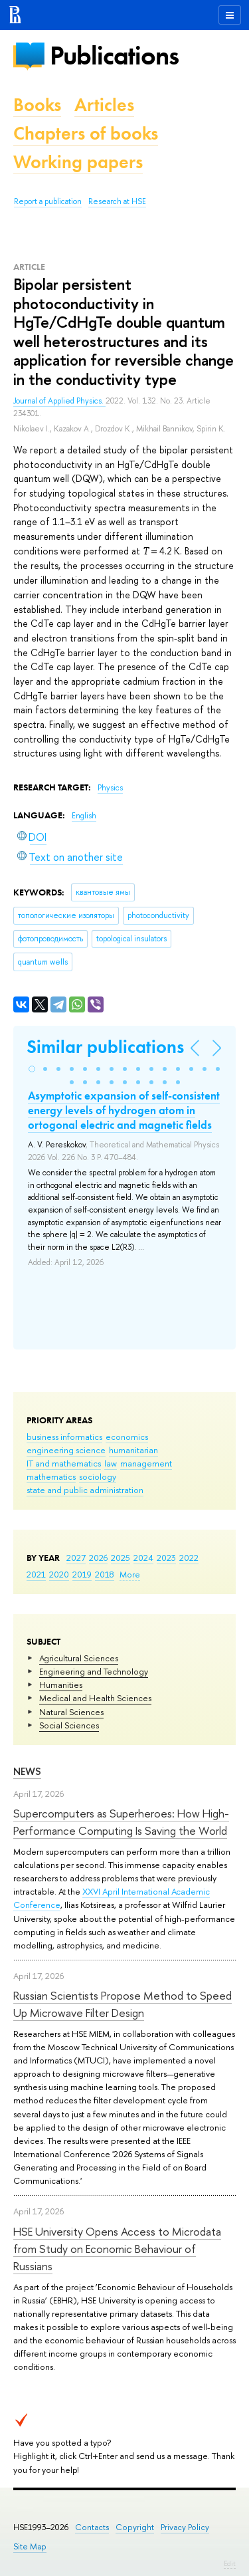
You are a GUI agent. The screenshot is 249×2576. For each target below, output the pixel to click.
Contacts (92, 2527)
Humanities (60, 1685)
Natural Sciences (71, 1712)
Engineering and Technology (93, 1671)
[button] (32, 1069)
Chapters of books (85, 133)
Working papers (78, 162)
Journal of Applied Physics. (59, 401)
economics (127, 1437)
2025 (120, 1558)
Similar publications (105, 1046)
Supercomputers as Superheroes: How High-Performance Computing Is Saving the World (121, 1822)
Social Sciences (69, 1725)
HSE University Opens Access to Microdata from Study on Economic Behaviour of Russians (117, 2249)
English (84, 815)
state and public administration (85, 1490)
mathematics (51, 1476)
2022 (189, 1558)
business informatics (64, 1437)
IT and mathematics (64, 1463)
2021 (36, 1574)
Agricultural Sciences (78, 1658)
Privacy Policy (185, 2527)
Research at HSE (117, 201)
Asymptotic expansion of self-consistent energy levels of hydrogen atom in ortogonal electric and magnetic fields (124, 1110)
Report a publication (48, 201)
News (27, 1771)
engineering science (66, 1450)
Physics (110, 787)
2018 (104, 1574)
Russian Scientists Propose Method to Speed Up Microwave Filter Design (122, 2004)
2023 (166, 1558)
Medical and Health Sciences (95, 1698)
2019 (82, 1574)
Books (37, 104)
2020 (59, 1574)
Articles (104, 104)
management (146, 1463)
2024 (143, 1558)
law (110, 1463)
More (130, 1574)
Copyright (135, 2527)
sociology (97, 1476)
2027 (76, 1558)
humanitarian (133, 1450)
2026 (98, 1558)
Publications (114, 55)
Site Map (29, 2546)
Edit (230, 2563)
